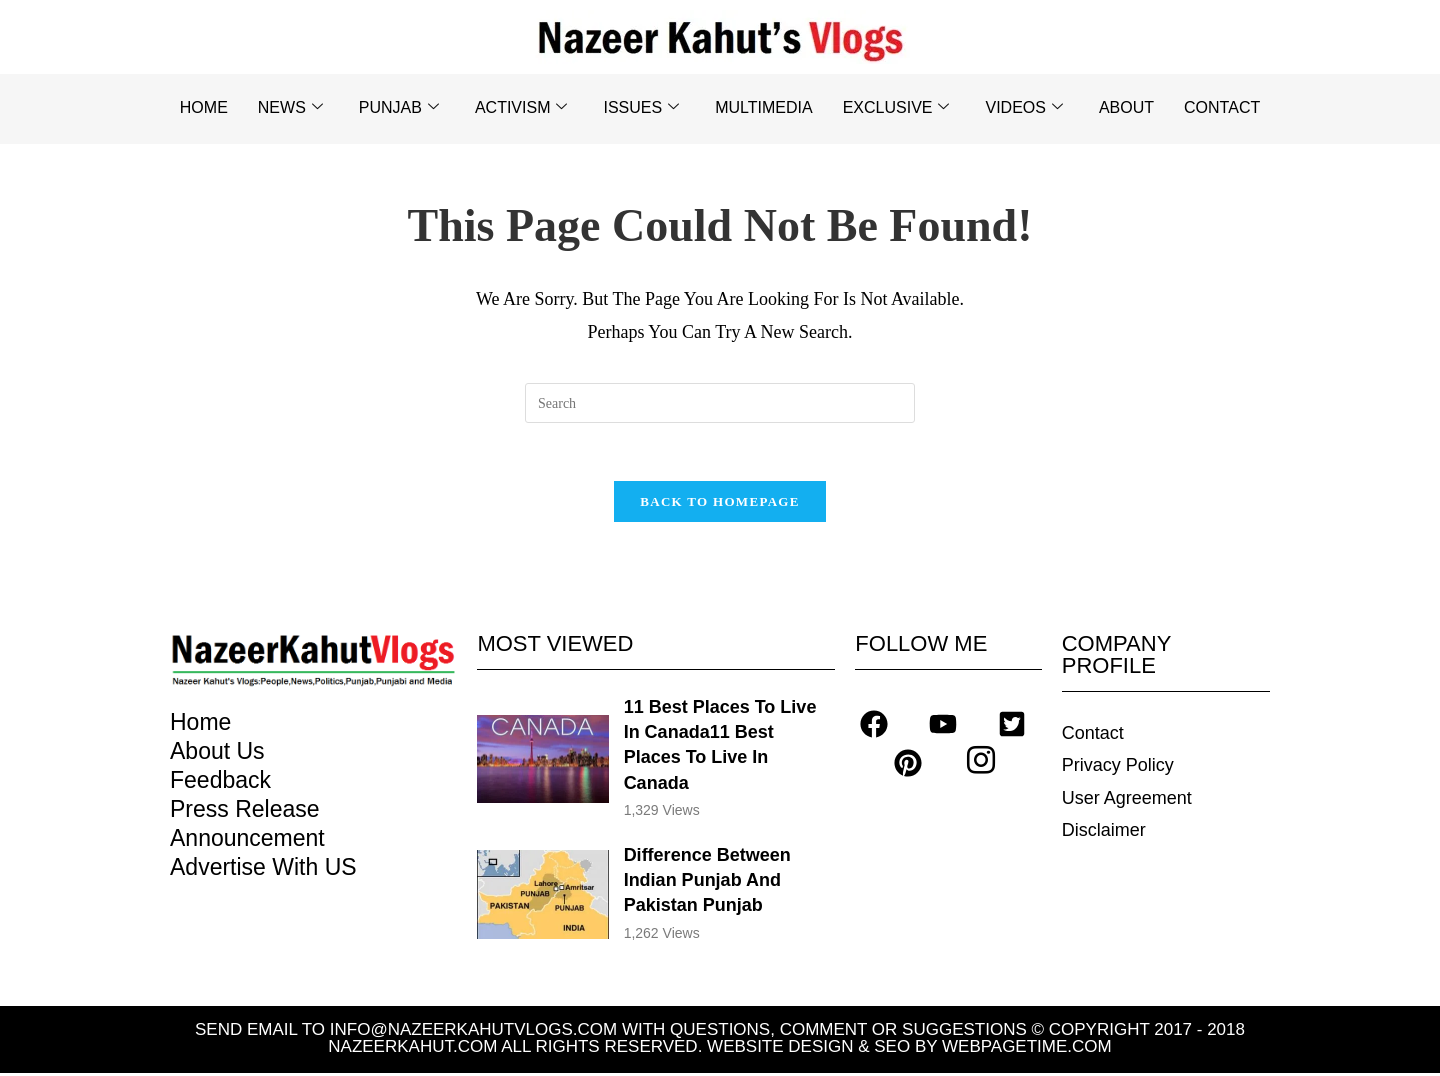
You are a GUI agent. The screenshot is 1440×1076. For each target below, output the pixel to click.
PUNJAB (399, 108)
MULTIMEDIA (763, 107)
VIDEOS (1023, 108)
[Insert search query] (720, 403)
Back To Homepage (719, 504)
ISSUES (641, 108)
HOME (204, 107)
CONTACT (1222, 107)
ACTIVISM (521, 108)
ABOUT (1126, 107)
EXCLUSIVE (896, 108)
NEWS (290, 108)
